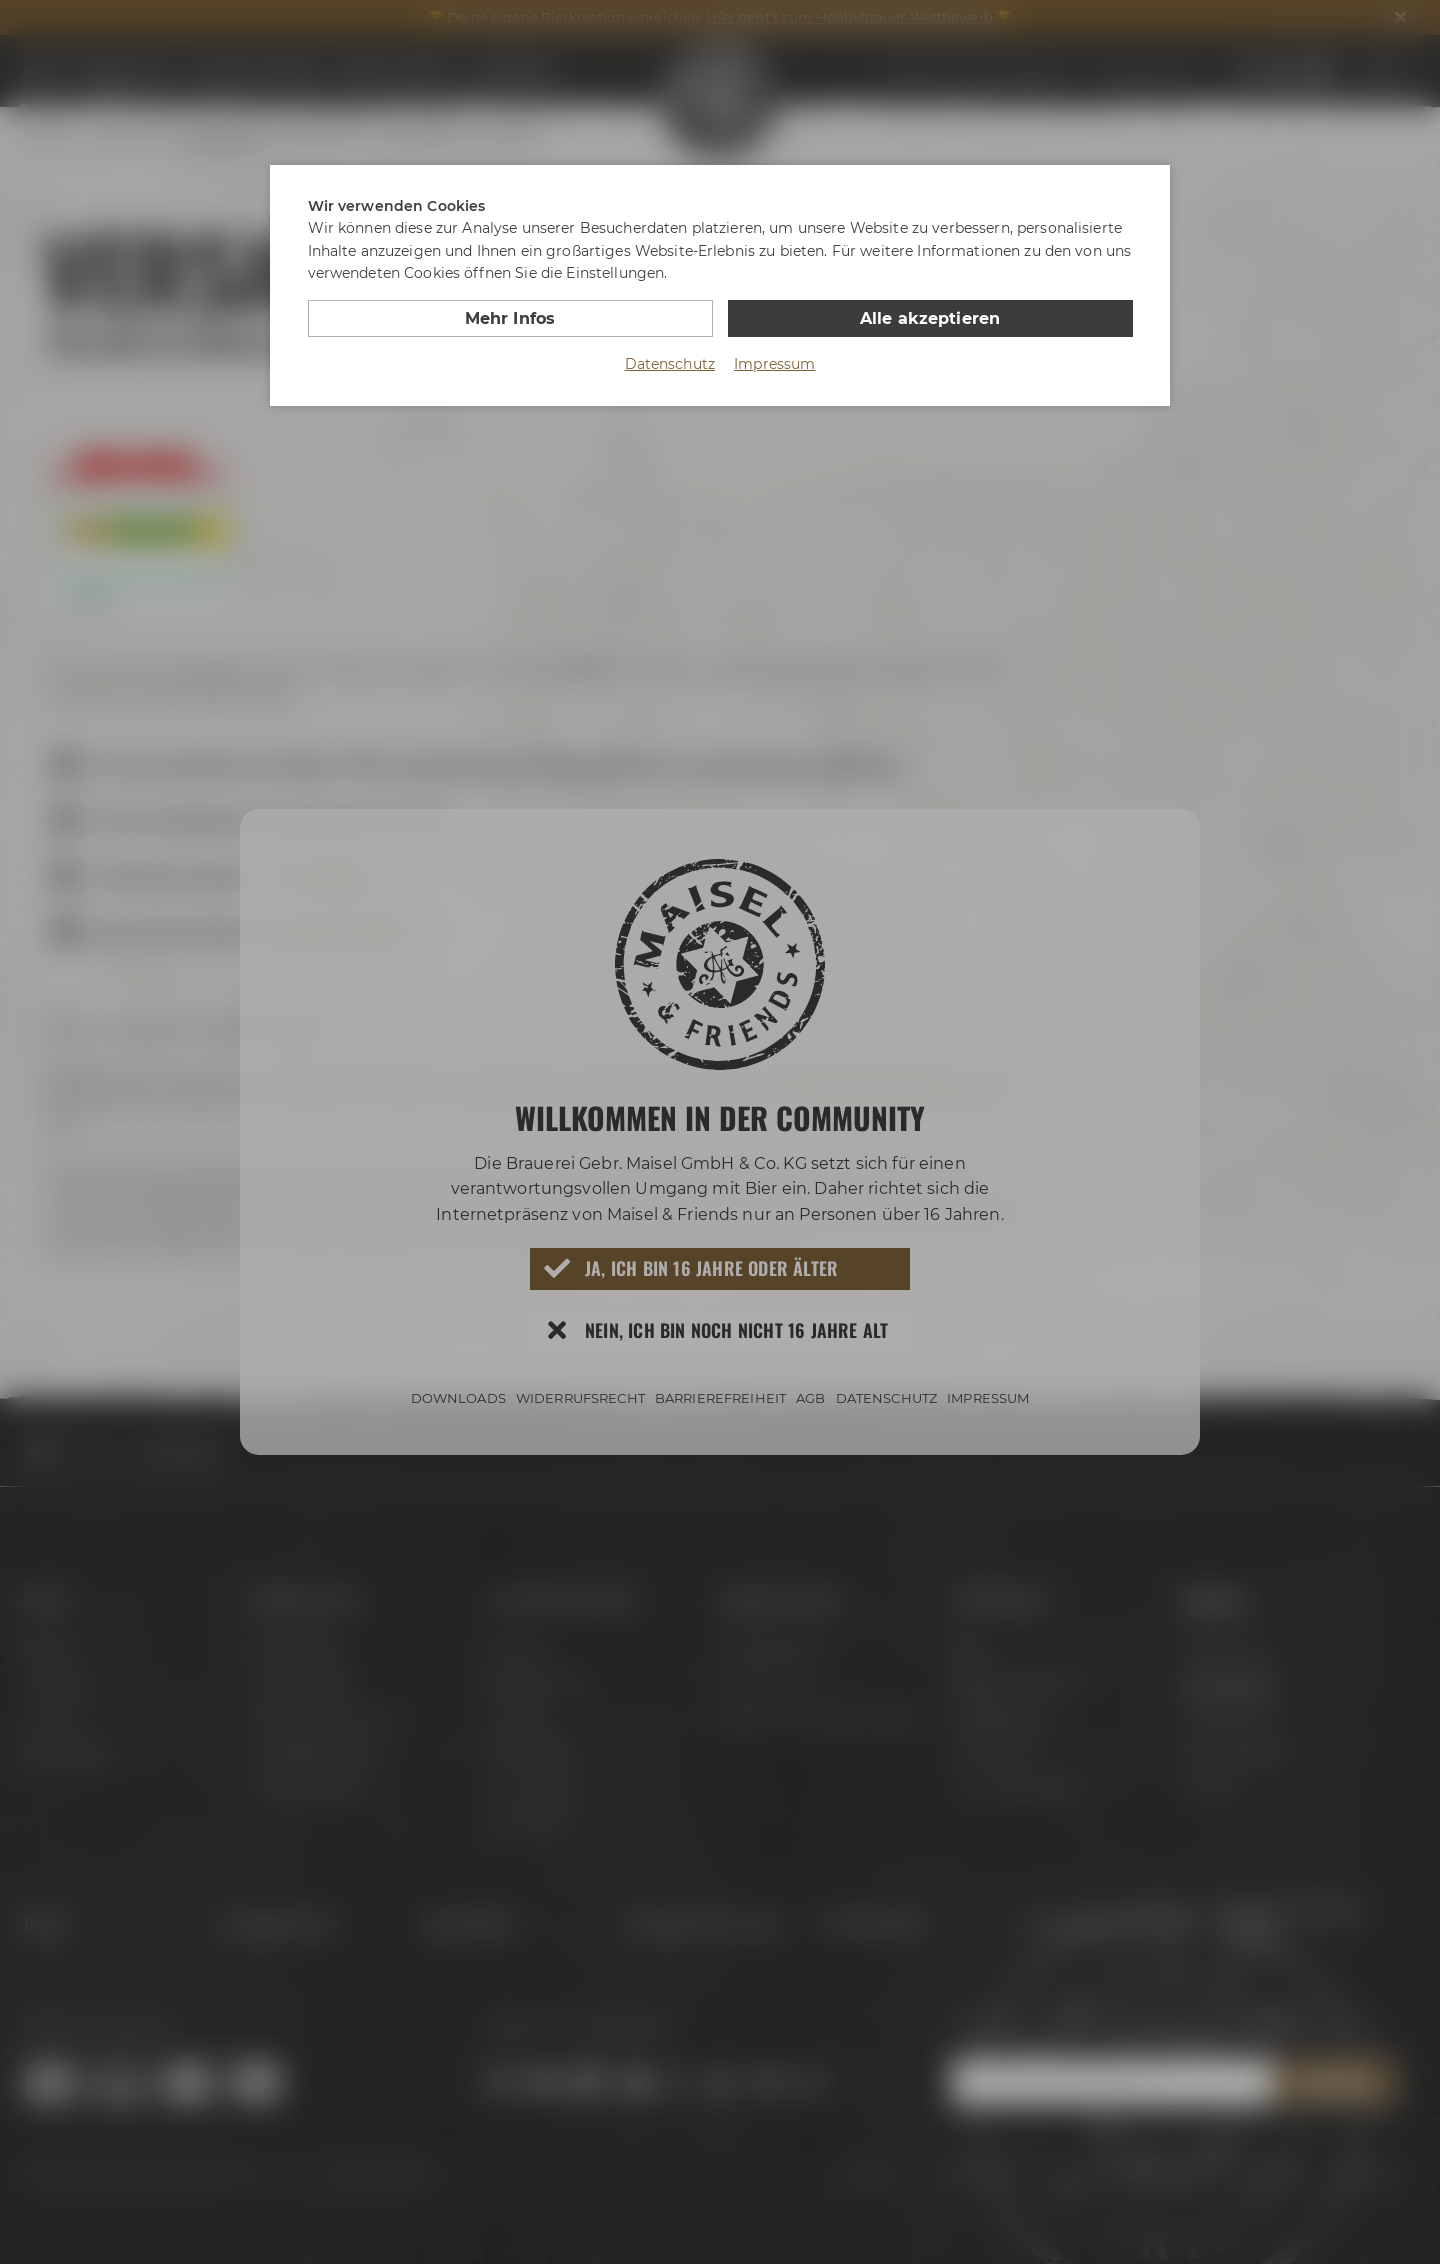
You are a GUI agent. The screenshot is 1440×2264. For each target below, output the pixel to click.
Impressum (774, 364)
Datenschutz (670, 364)
